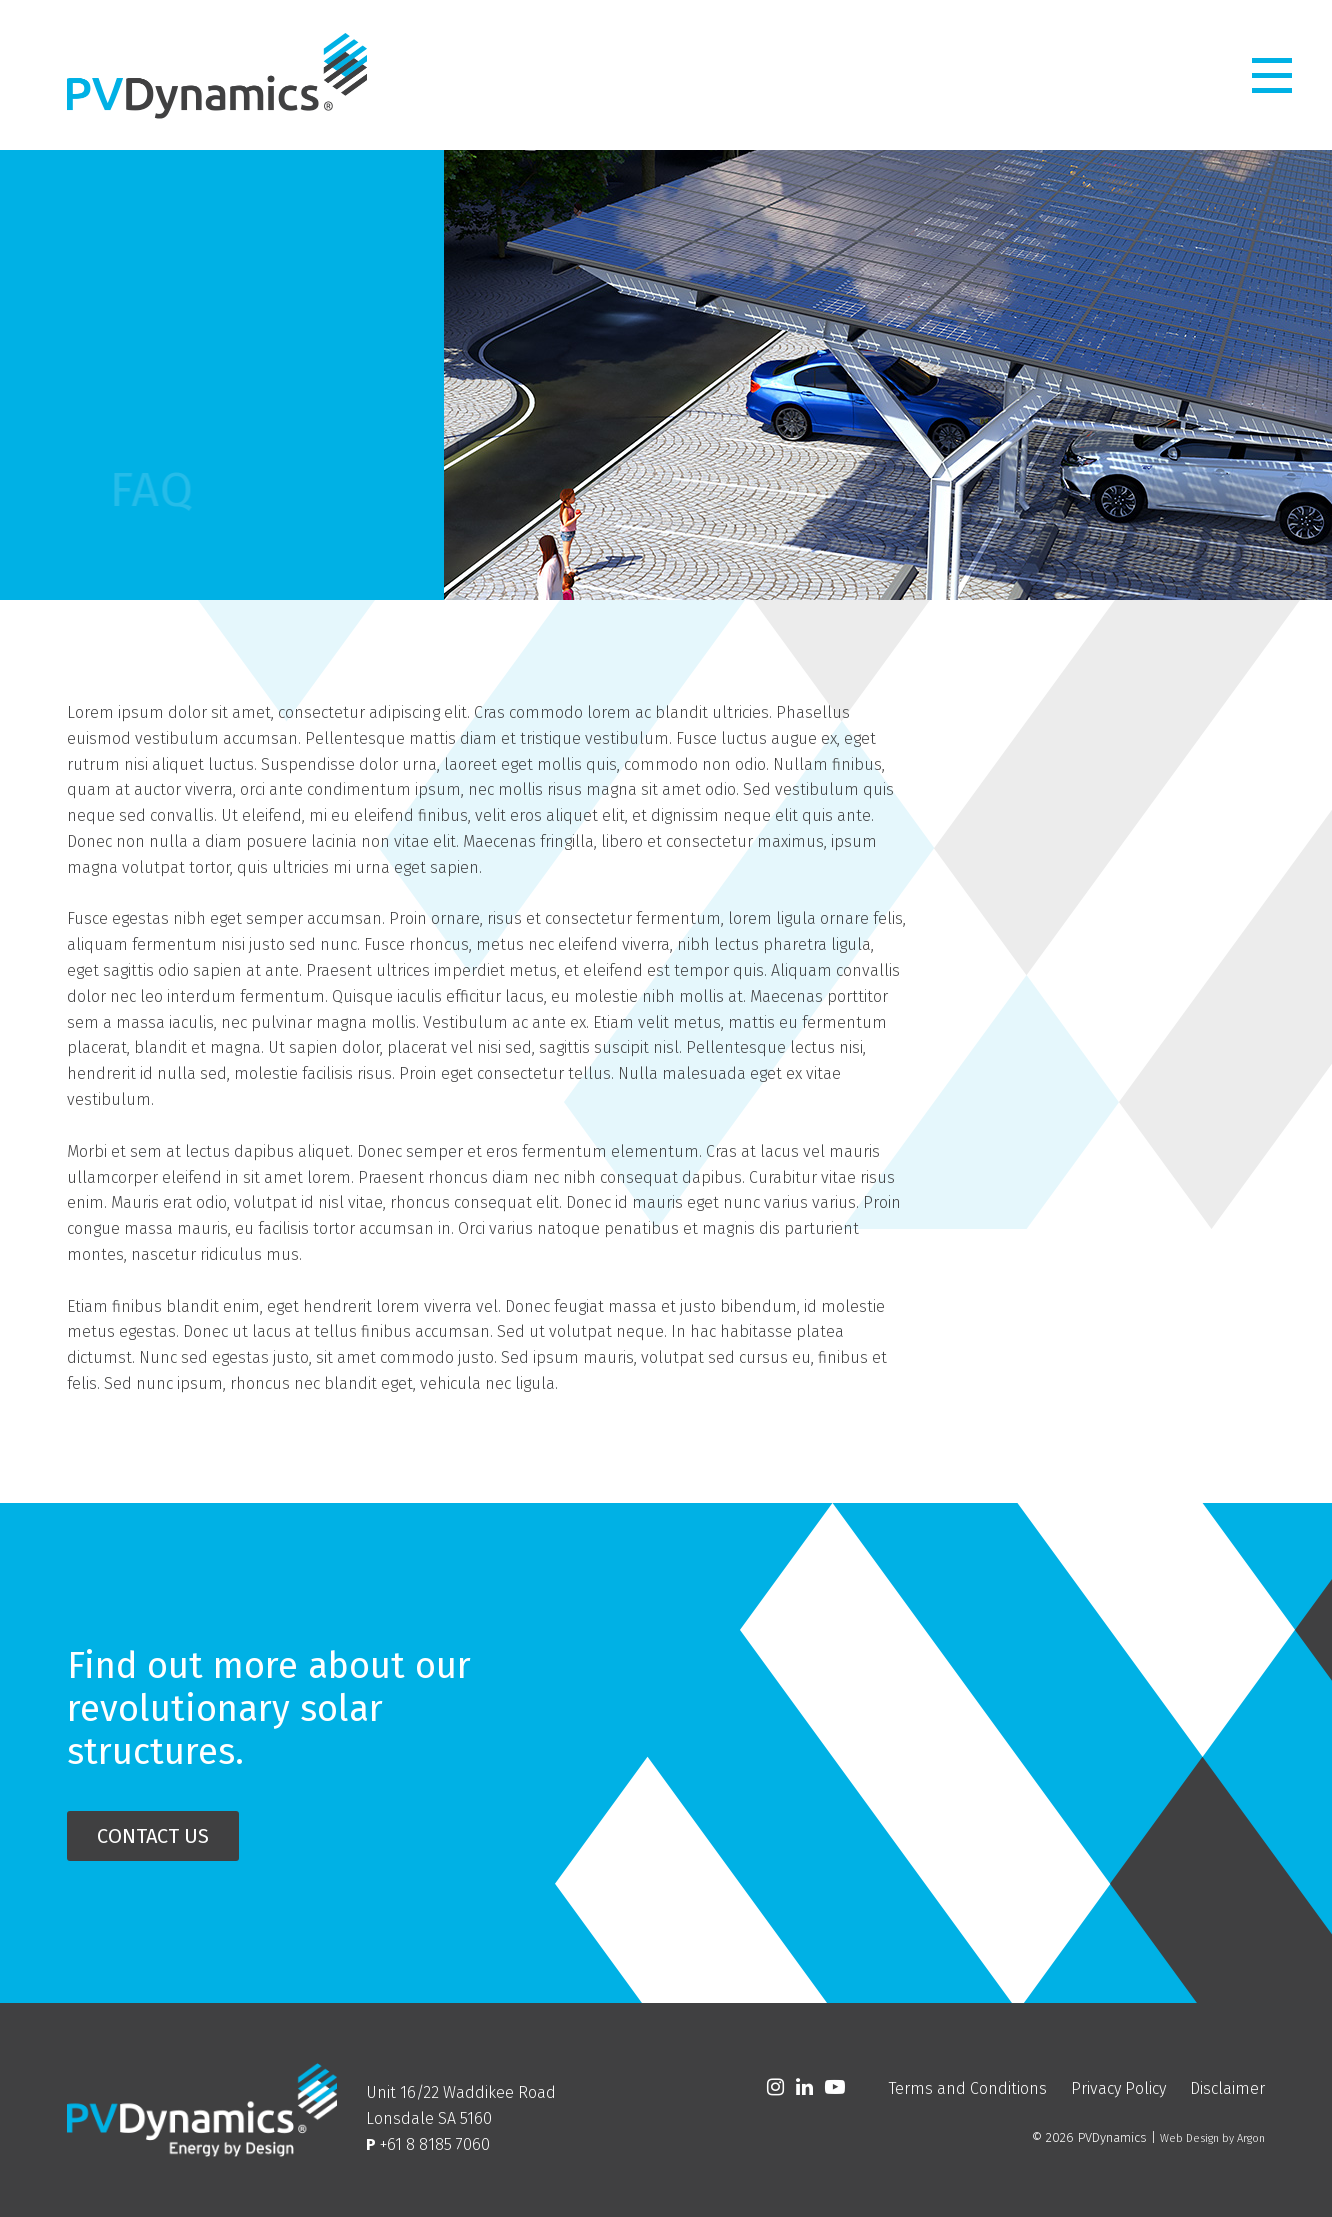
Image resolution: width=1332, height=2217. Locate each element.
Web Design (1189, 2138)
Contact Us (153, 1836)
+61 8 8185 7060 (435, 2144)
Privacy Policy (1118, 2088)
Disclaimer (1227, 2088)
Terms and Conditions (968, 2088)
